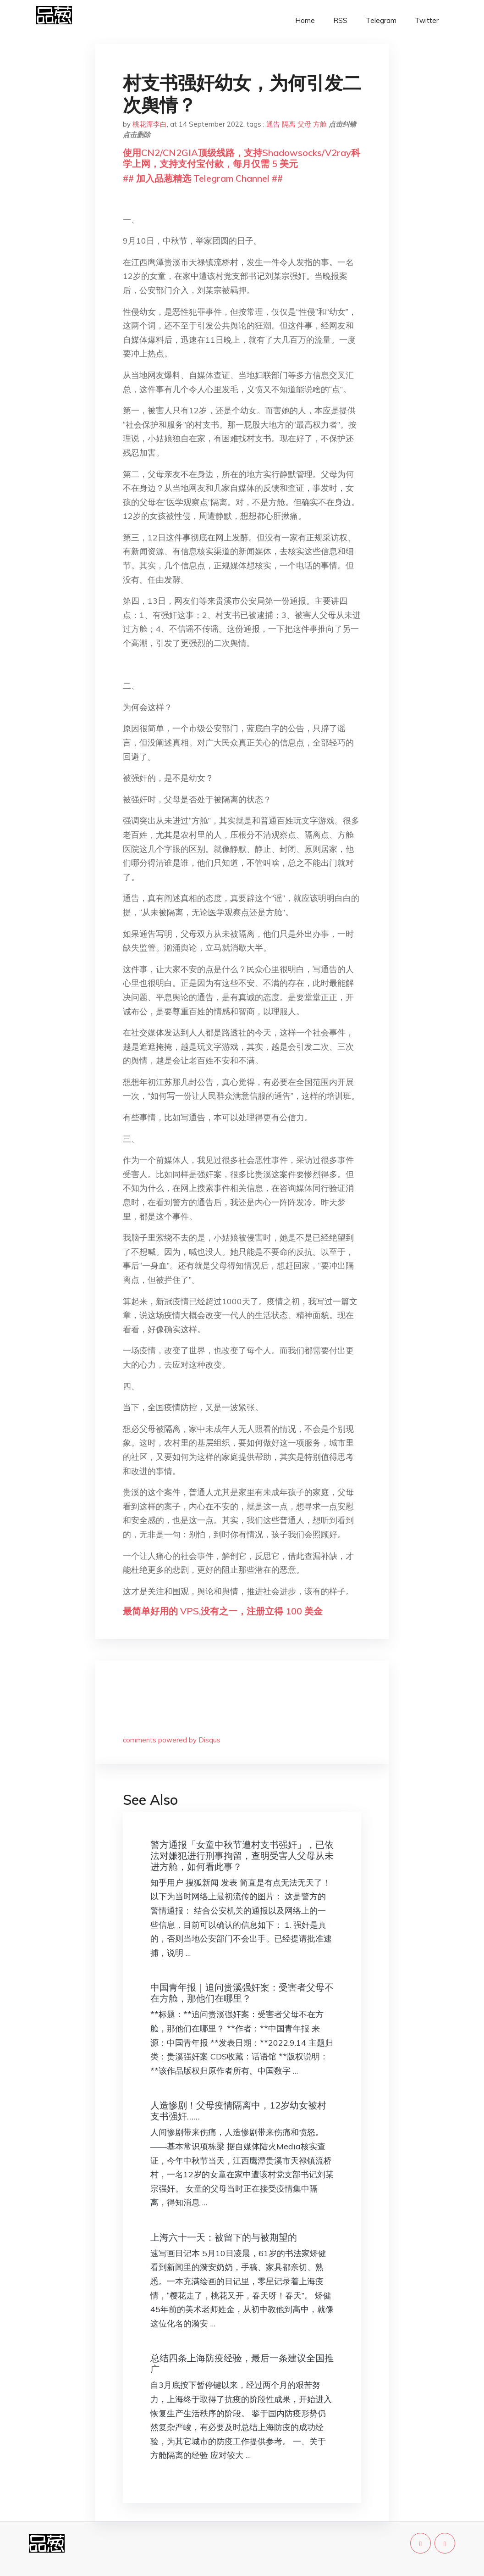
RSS (340, 20)
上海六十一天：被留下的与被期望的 (223, 2237)
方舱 (320, 124)
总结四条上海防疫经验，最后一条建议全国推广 (242, 2363)
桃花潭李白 (149, 124)
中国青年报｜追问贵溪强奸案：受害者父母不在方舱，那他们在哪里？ (242, 1992)
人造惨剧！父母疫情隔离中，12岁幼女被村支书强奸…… (238, 2110)
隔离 (289, 124)
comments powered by (171, 1740)
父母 (304, 124)
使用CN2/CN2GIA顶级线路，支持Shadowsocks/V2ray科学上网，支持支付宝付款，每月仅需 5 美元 (241, 158)
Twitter (427, 20)
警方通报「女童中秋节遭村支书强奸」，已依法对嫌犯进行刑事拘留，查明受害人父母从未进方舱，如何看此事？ (242, 1855)
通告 (273, 124)
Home (305, 20)
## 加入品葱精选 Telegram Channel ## (203, 178)
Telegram (381, 20)
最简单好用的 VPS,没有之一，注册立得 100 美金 (223, 1611)
